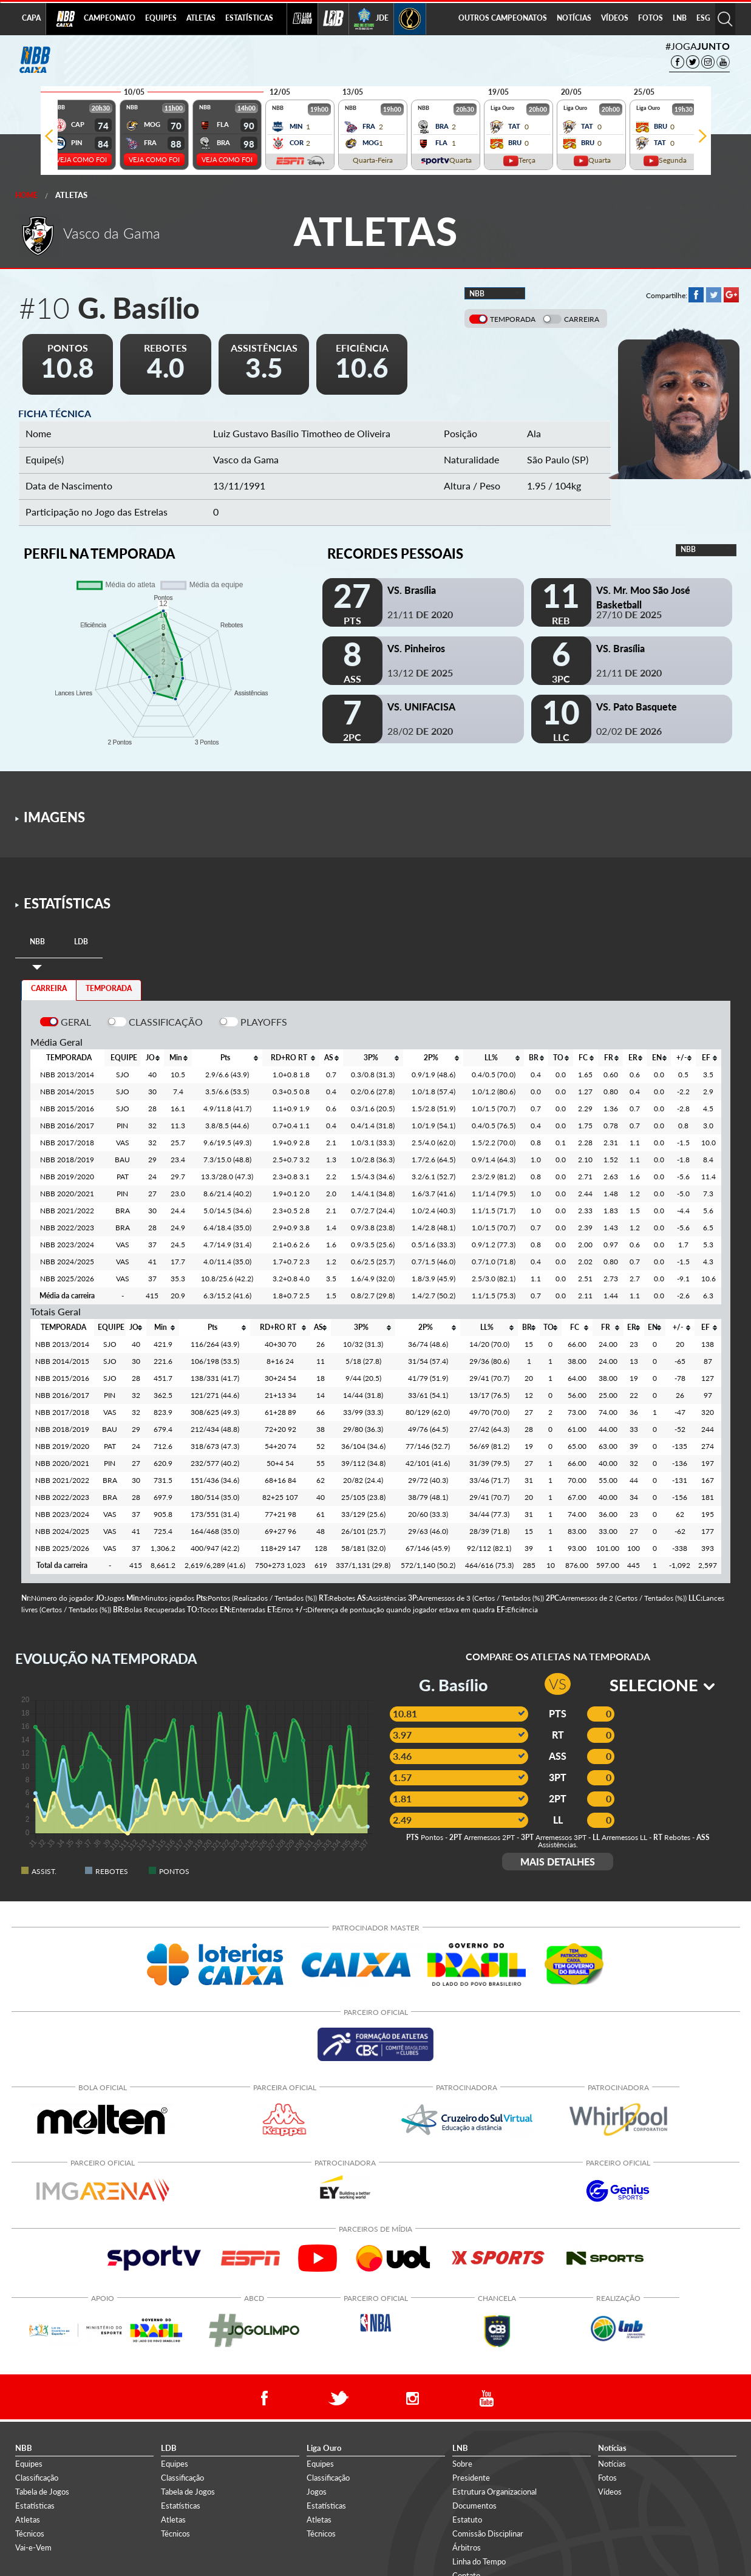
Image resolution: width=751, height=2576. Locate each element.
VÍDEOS (614, 17)
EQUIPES (161, 17)
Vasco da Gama (246, 459)
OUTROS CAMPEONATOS (502, 17)
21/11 (420, 614)
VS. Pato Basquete (636, 706)
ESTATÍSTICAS (249, 17)
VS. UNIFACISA (421, 706)
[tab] (37, 942)
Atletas (71, 195)
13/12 (420, 672)
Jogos (317, 2491)
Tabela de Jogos (42, 2491)
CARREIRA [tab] (49, 988)
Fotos (607, 2477)
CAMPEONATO (109, 17)
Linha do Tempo (479, 2561)
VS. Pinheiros (416, 648)
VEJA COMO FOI (81, 159)
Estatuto (467, 2519)
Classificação (36, 2477)
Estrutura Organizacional (494, 2491)
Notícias (612, 2464)
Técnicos (29, 2533)
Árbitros (466, 2547)
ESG (703, 17)
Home (26, 195)
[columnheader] (152, 1057)
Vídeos (610, 2491)
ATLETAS (201, 17)
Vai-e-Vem (33, 2547)
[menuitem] (109, 19)
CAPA (31, 17)
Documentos (474, 2505)
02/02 (629, 731)
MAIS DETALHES (557, 1861)
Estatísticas (35, 2505)
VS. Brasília (411, 590)
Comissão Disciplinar (487, 2533)
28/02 (420, 731)
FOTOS (650, 17)
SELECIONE (662, 1685)
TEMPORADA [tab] (109, 988)
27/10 (629, 614)
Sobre (462, 2464)
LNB (680, 17)
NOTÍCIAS (574, 17)
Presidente (471, 2477)
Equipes (28, 2464)
